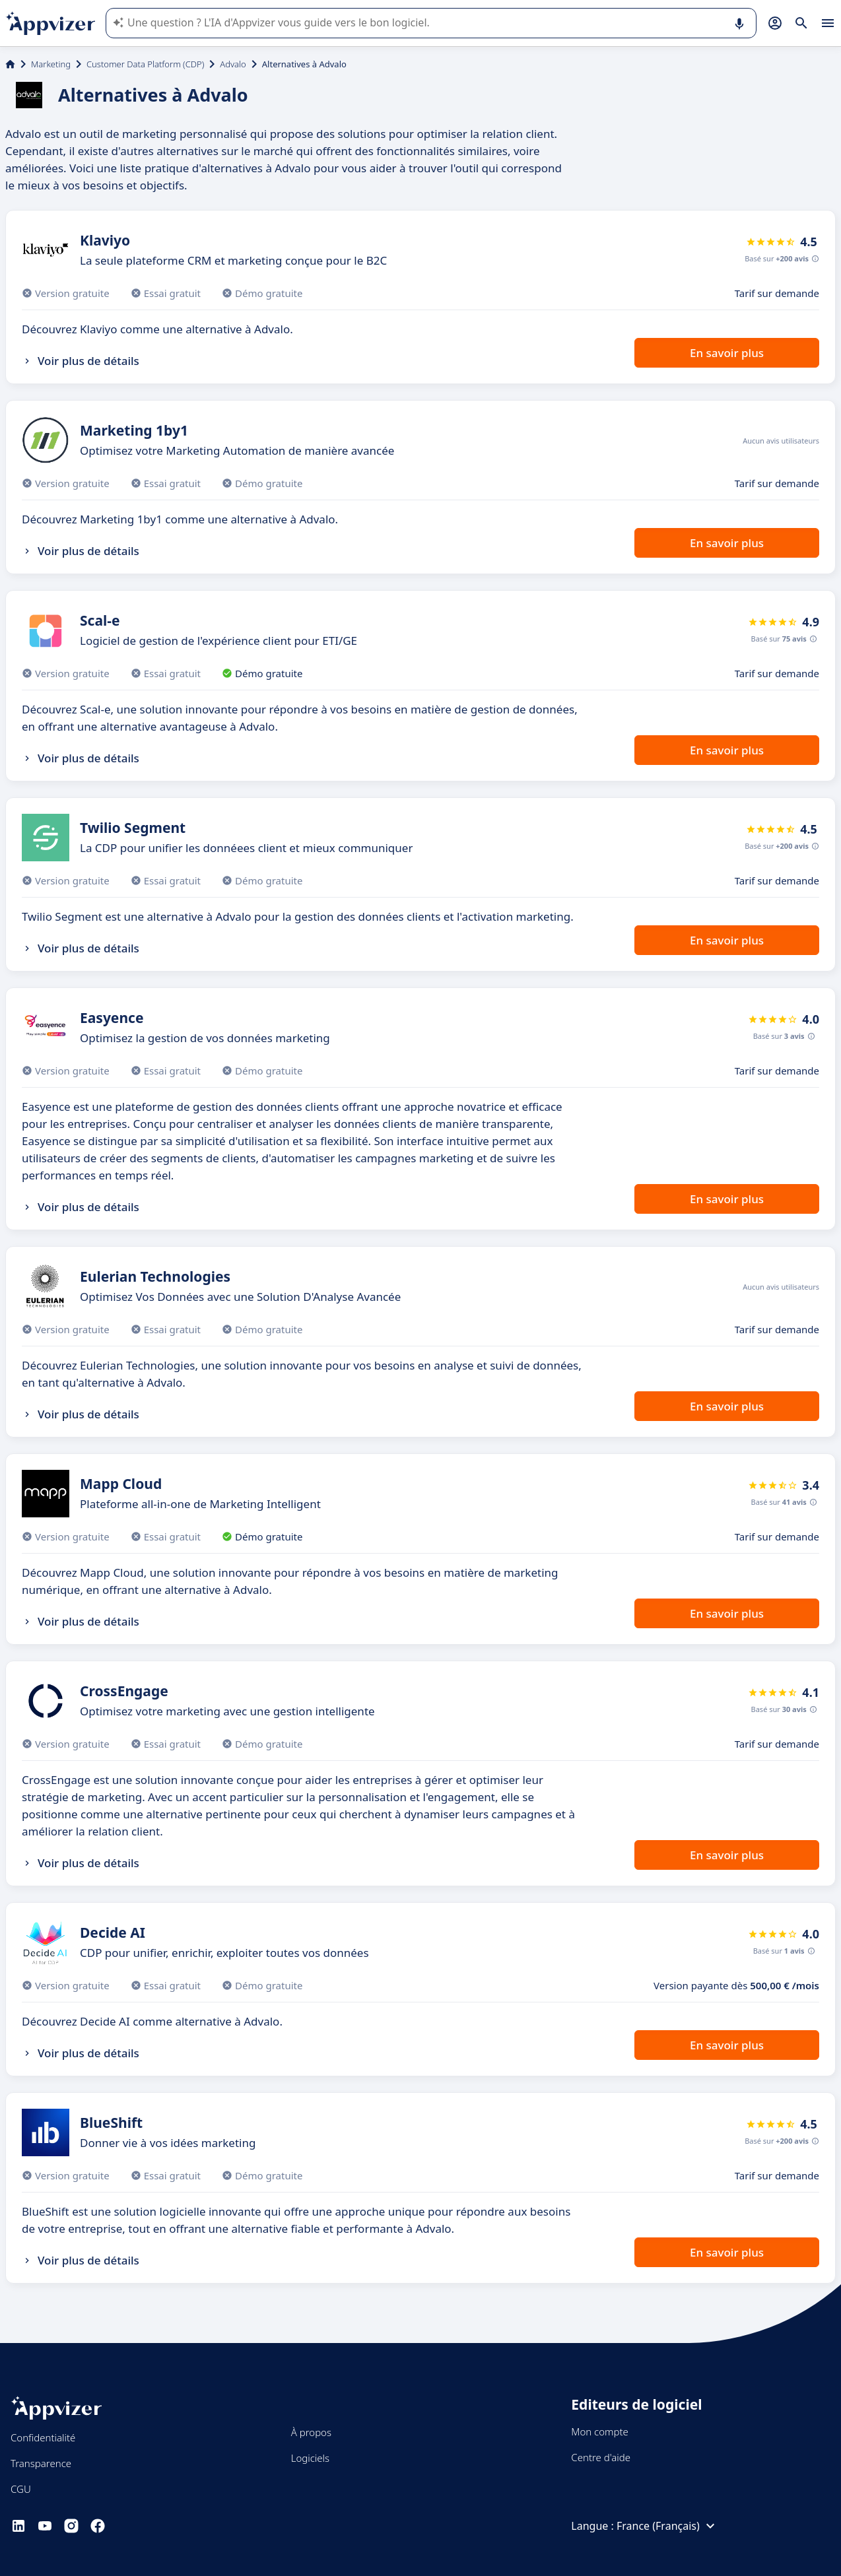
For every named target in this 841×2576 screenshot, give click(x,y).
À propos (311, 2432)
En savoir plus (727, 352)
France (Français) (667, 2526)
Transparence (41, 2463)
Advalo (233, 64)
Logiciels (310, 2457)
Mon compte (599, 2431)
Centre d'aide (600, 2457)
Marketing (51, 64)
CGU (21, 2488)
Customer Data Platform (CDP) (145, 64)
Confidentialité (43, 2437)
